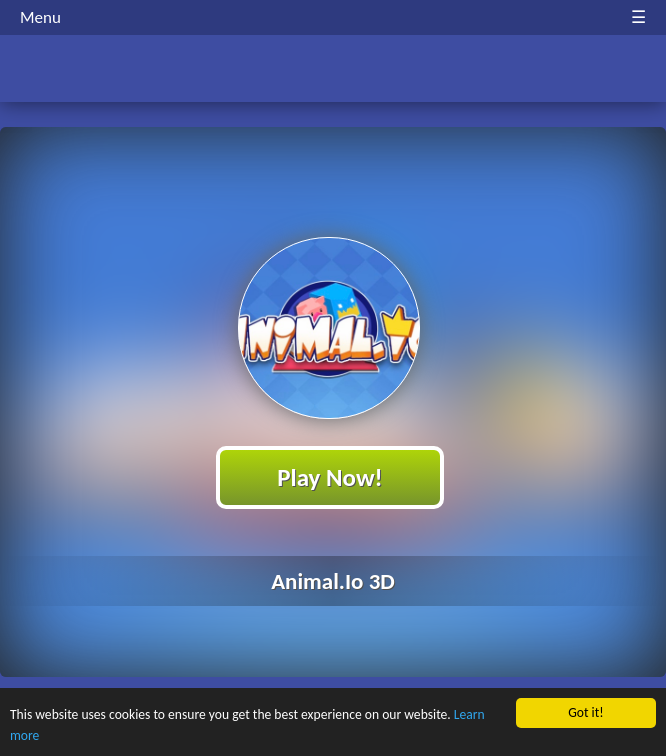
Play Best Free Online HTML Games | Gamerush (333, 70)
